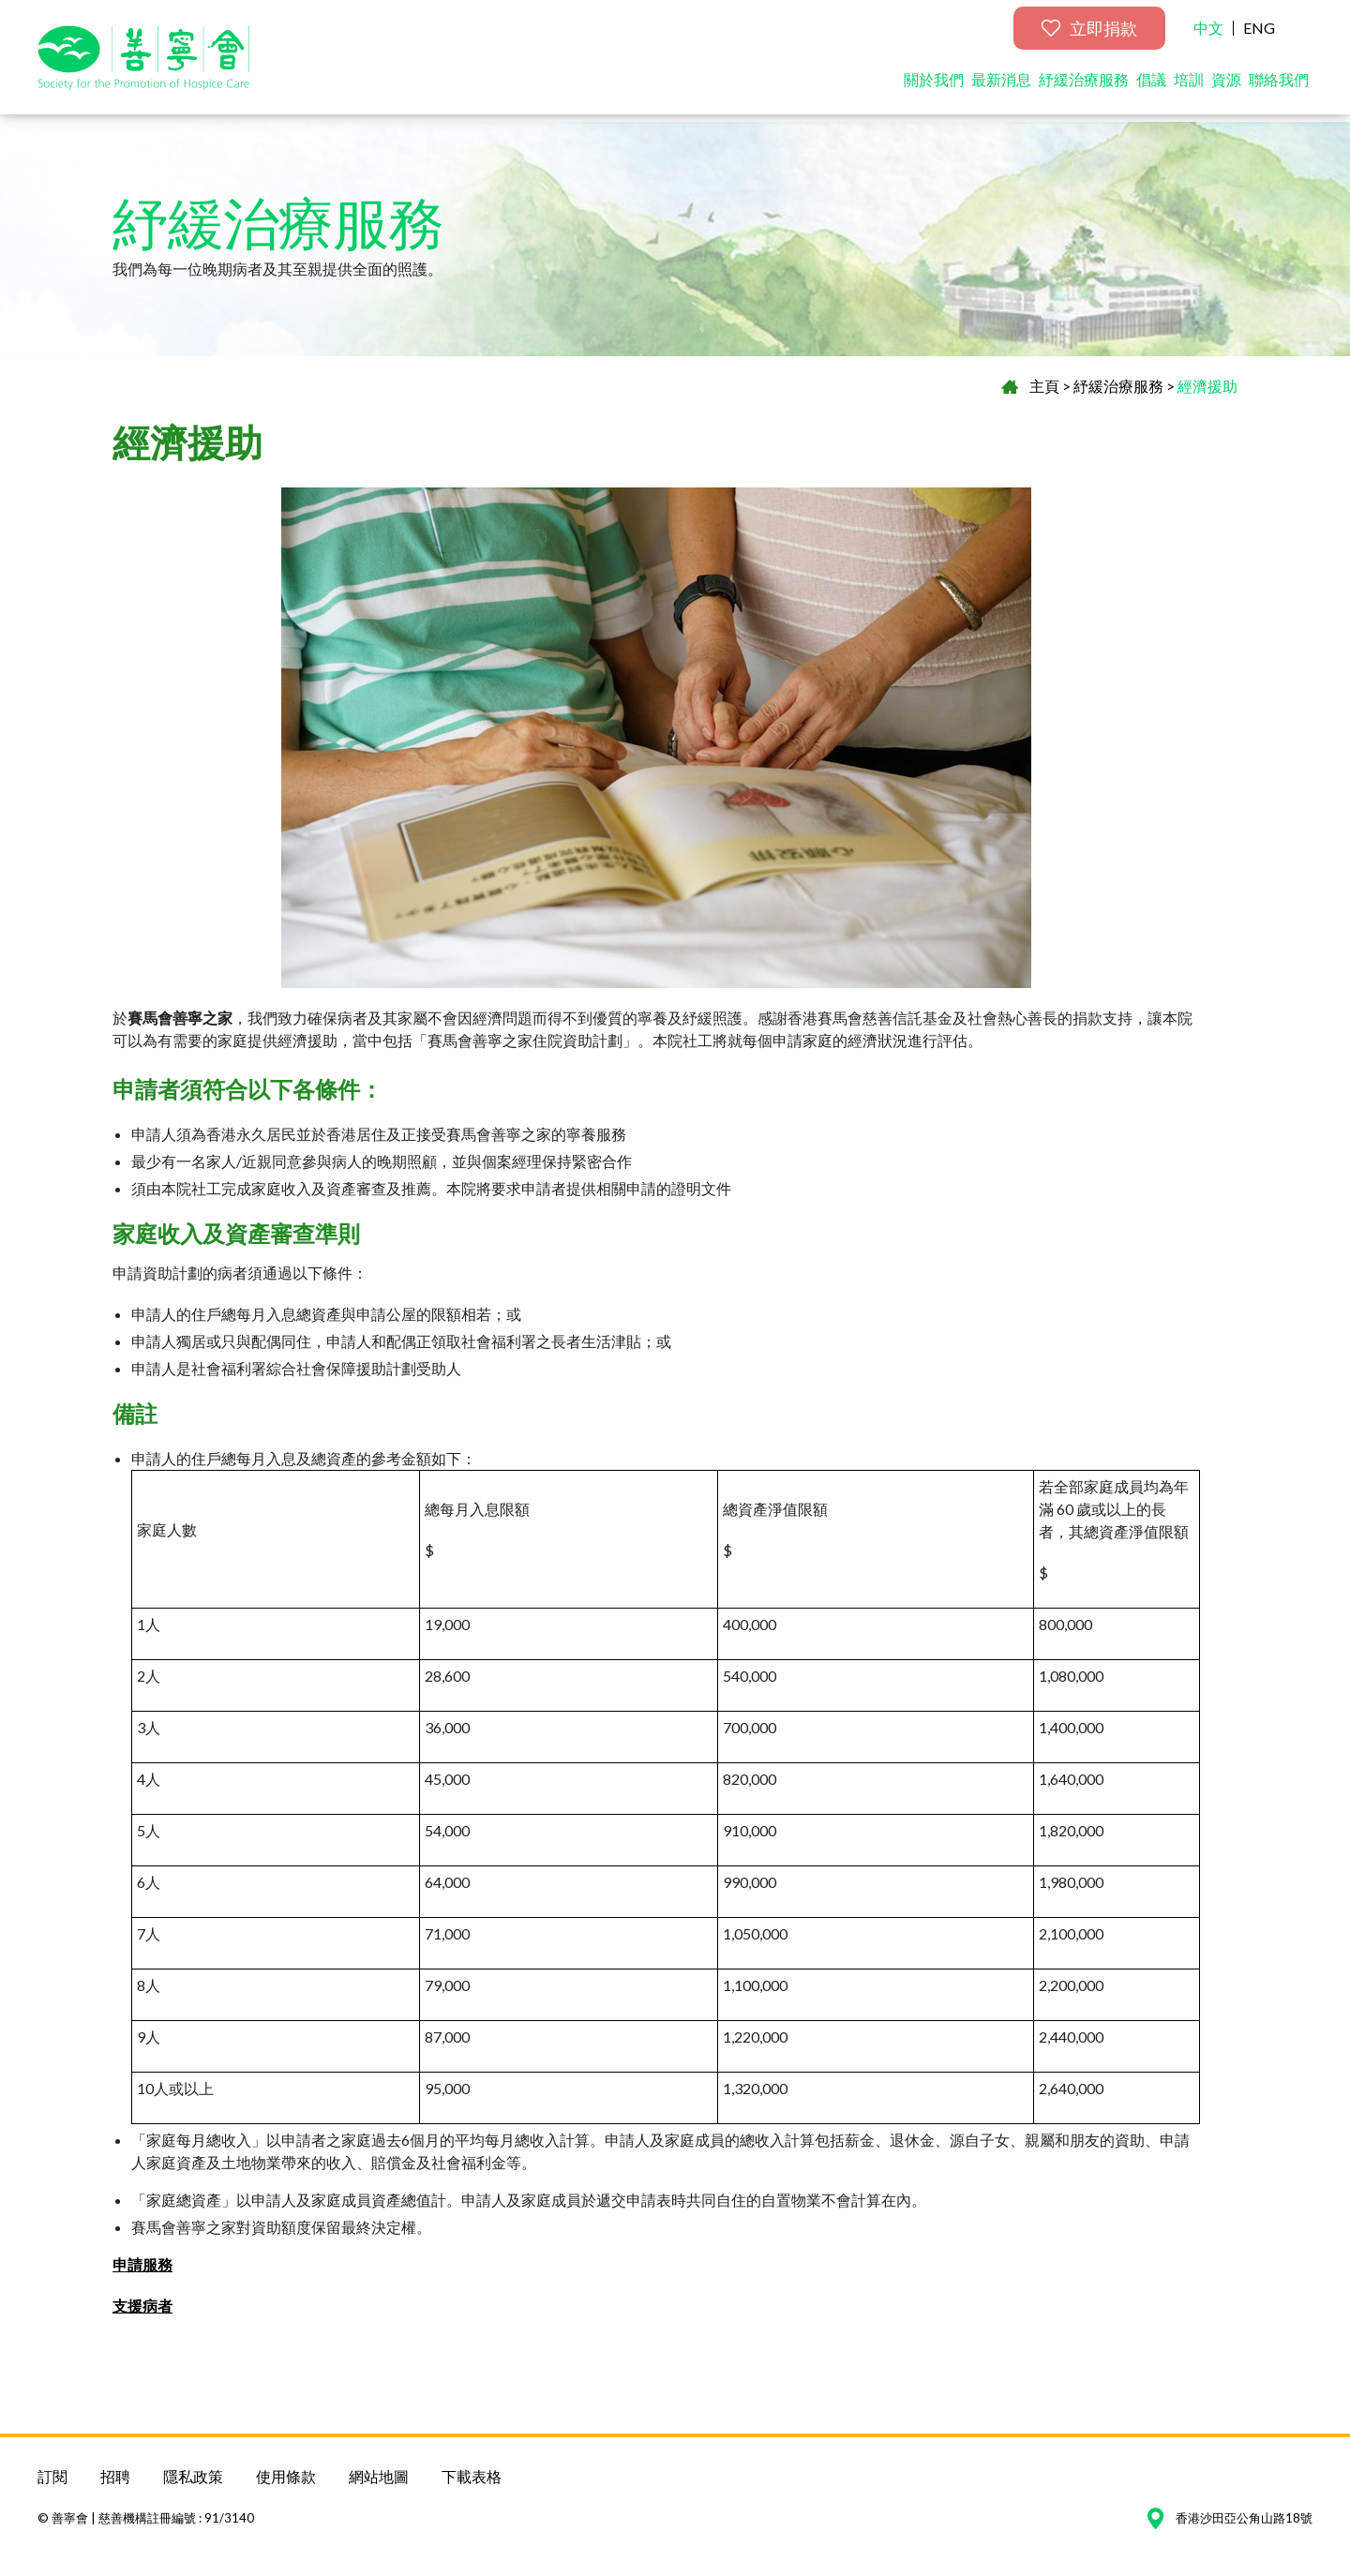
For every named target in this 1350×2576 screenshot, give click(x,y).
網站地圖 (379, 2476)
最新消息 (1001, 87)
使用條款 (286, 2476)
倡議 (1151, 87)
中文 (1208, 35)
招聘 (115, 2476)
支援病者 (142, 2305)
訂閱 (53, 2476)
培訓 (1189, 87)
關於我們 (934, 87)
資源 (1226, 87)
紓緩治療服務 (1084, 87)
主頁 (1044, 386)
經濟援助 (1208, 386)
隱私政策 (193, 2476)
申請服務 (142, 2264)
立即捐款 (1089, 35)
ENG (1259, 35)
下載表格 (472, 2476)
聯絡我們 (1279, 87)
